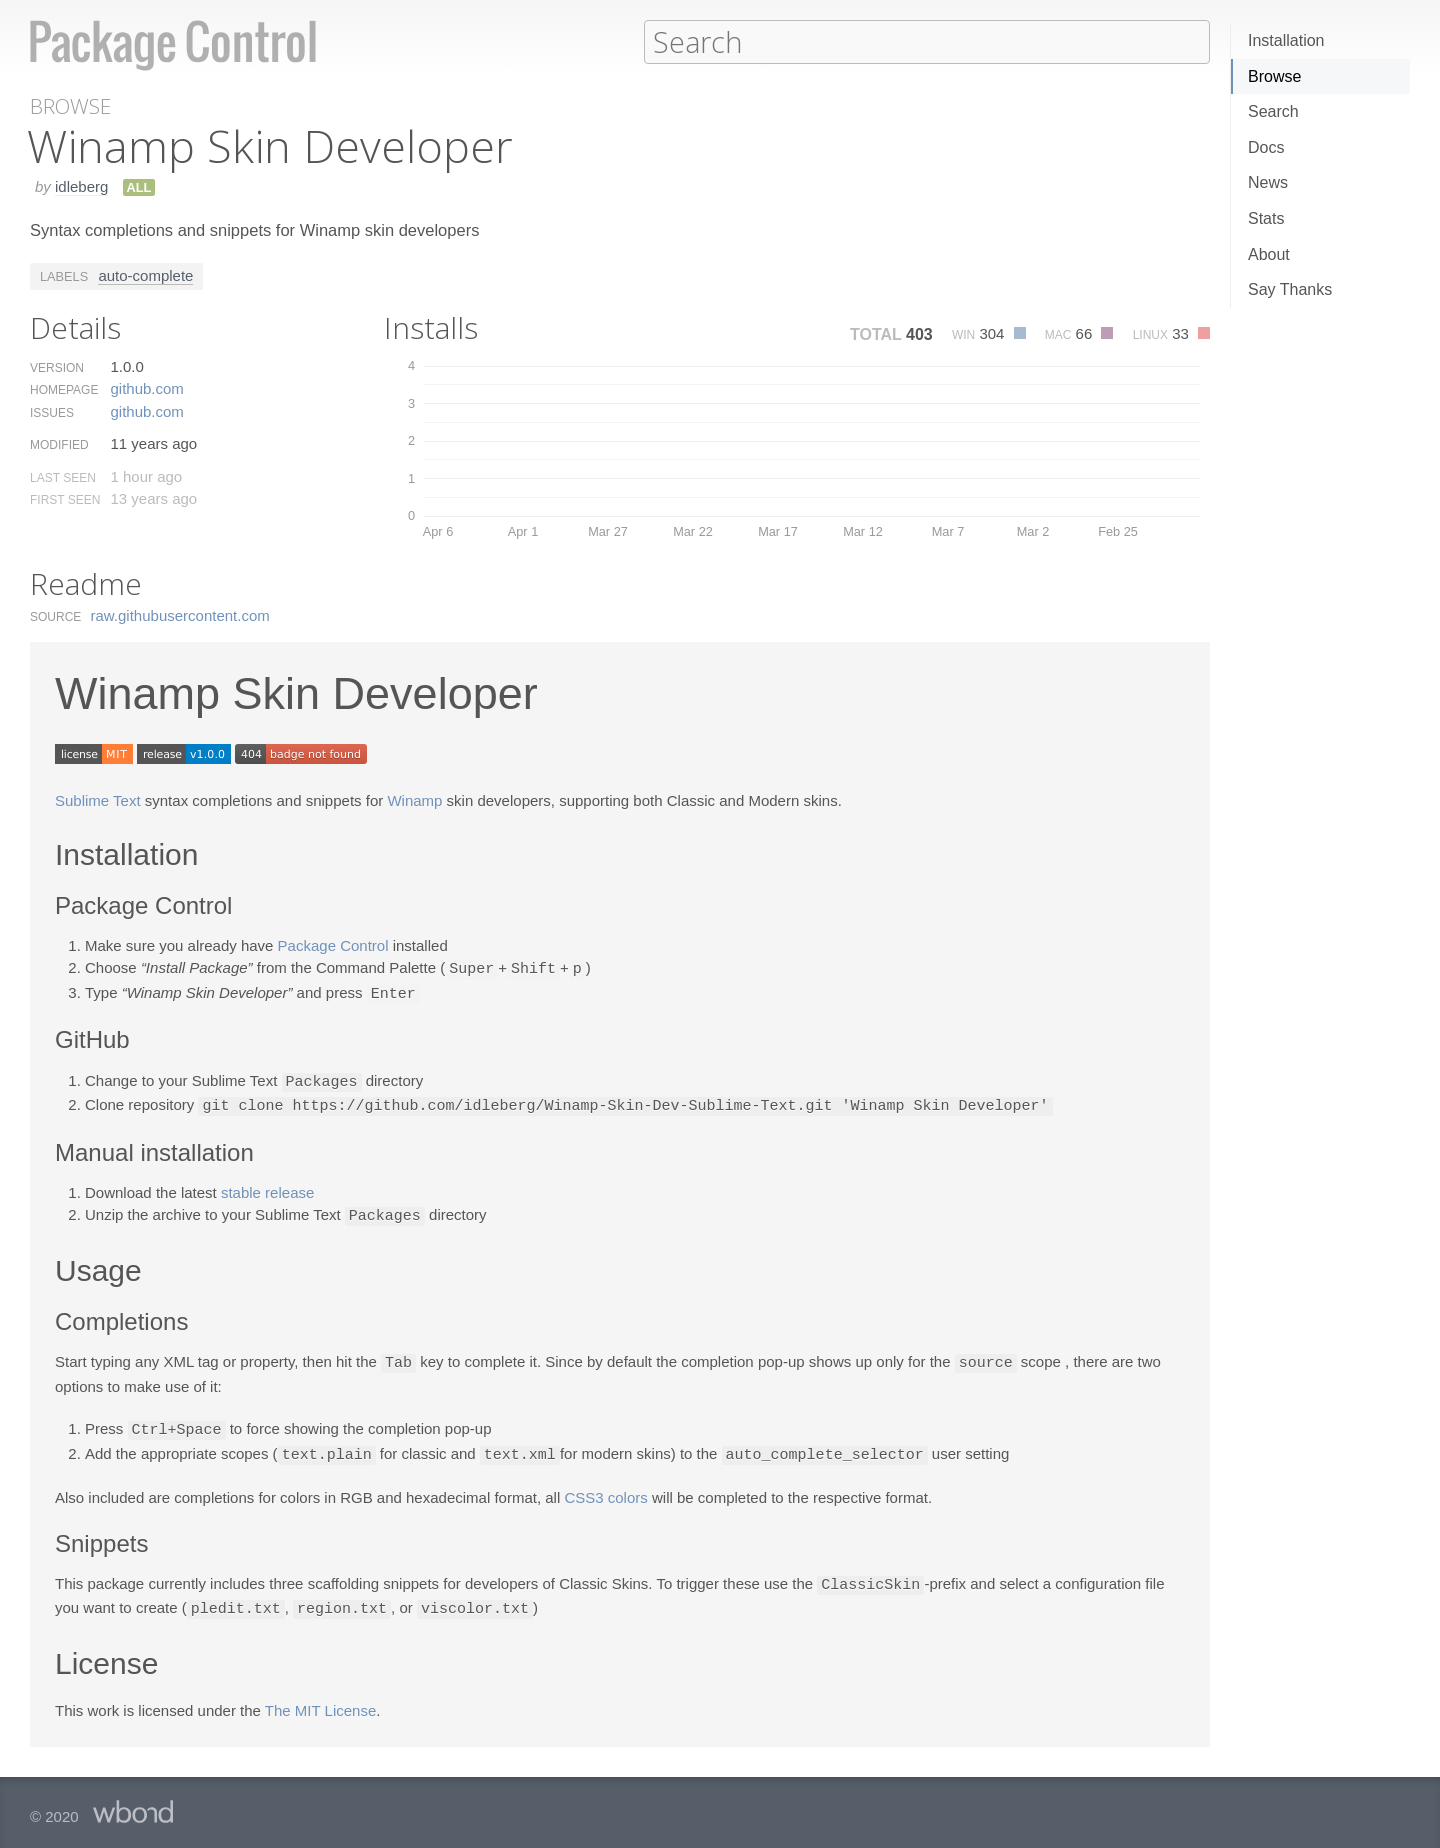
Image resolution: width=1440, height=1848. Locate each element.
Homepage (64, 389)
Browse (1274, 76)
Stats (1266, 218)
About (1269, 254)
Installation (1286, 40)
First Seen (65, 499)
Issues (52, 412)
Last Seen (63, 477)
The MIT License (320, 1699)
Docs (1266, 147)
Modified (59, 444)
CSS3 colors (605, 1488)
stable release (267, 1187)
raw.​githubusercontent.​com (180, 614)
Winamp (414, 799)
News (1268, 182)
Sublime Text (98, 799)
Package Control (333, 944)
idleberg (81, 185)
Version (57, 367)
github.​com (146, 387)
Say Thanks (1290, 289)
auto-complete (145, 274)
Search (1273, 111)
